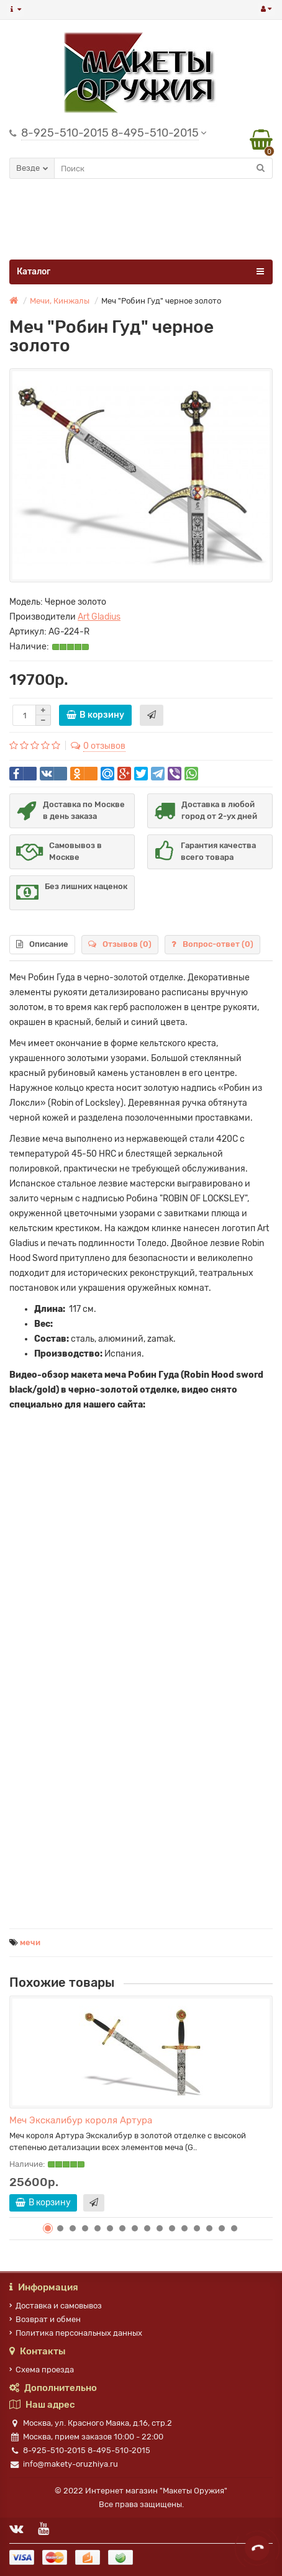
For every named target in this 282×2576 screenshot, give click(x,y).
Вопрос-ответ (212, 944)
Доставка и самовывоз (55, 2305)
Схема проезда (41, 2369)
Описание (42, 944)
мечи (30, 1942)
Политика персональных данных (75, 2333)
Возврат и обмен (45, 2319)
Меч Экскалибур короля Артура (80, 2120)
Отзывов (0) (120, 944)
